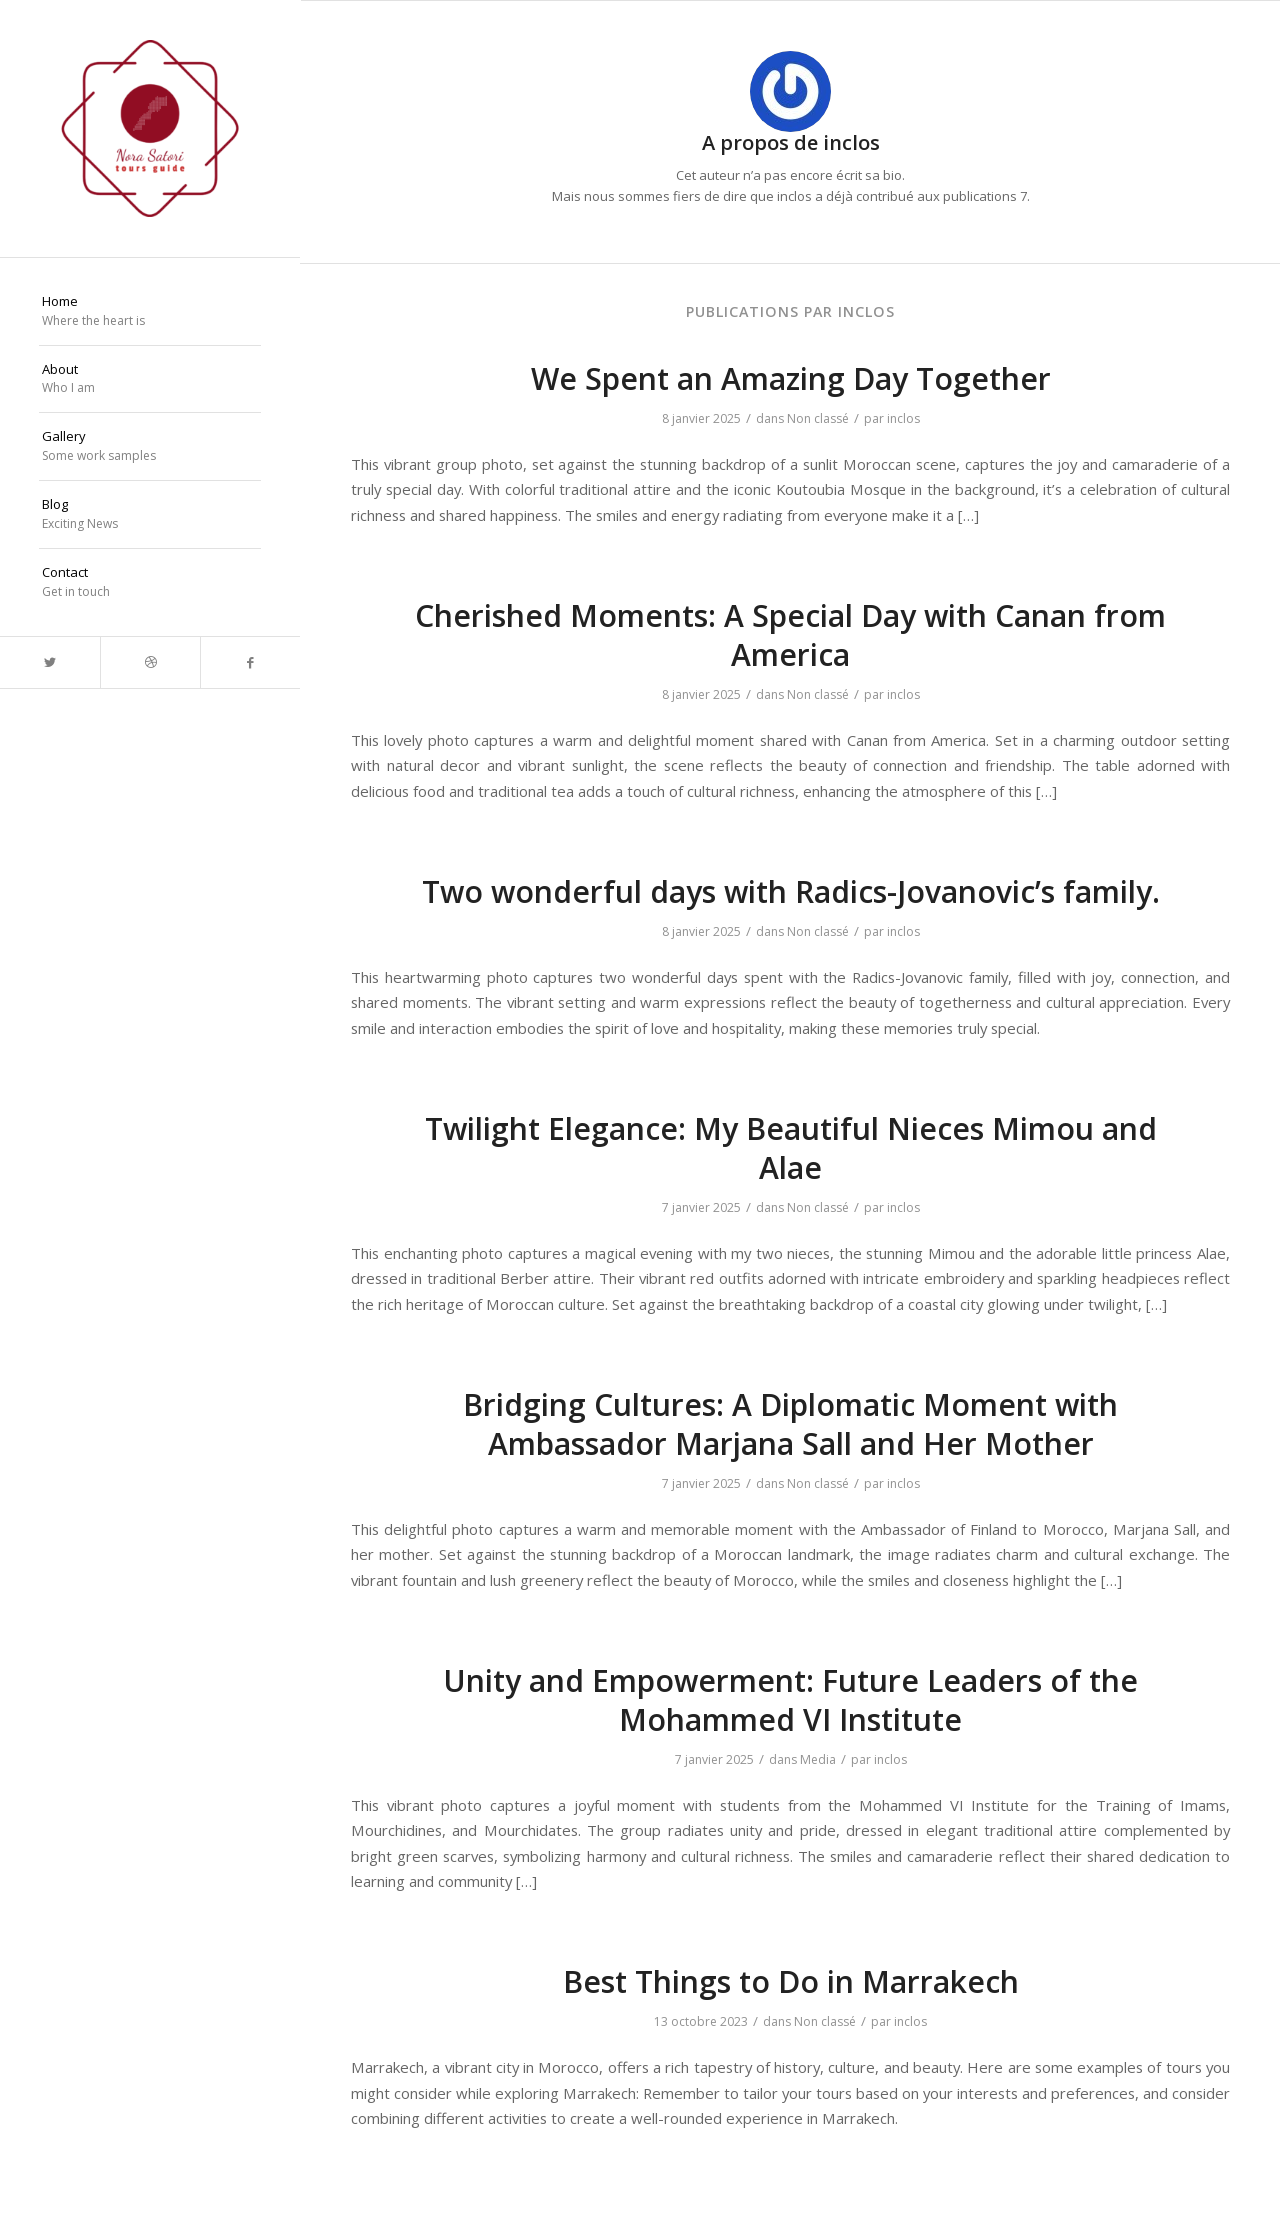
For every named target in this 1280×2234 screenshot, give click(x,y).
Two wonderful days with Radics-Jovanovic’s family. (791, 891)
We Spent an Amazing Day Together (791, 378)
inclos (903, 418)
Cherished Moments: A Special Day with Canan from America (790, 635)
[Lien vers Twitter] (50, 662)
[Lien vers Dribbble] (150, 662)
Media (818, 1759)
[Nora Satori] (150, 128)
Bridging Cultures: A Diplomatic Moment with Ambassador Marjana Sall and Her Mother (790, 1424)
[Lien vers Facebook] (250, 662)
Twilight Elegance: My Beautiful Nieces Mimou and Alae (791, 1148)
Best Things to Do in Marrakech (791, 1981)
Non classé (818, 418)
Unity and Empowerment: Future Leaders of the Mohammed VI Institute (790, 1700)
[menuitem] (150, 312)
